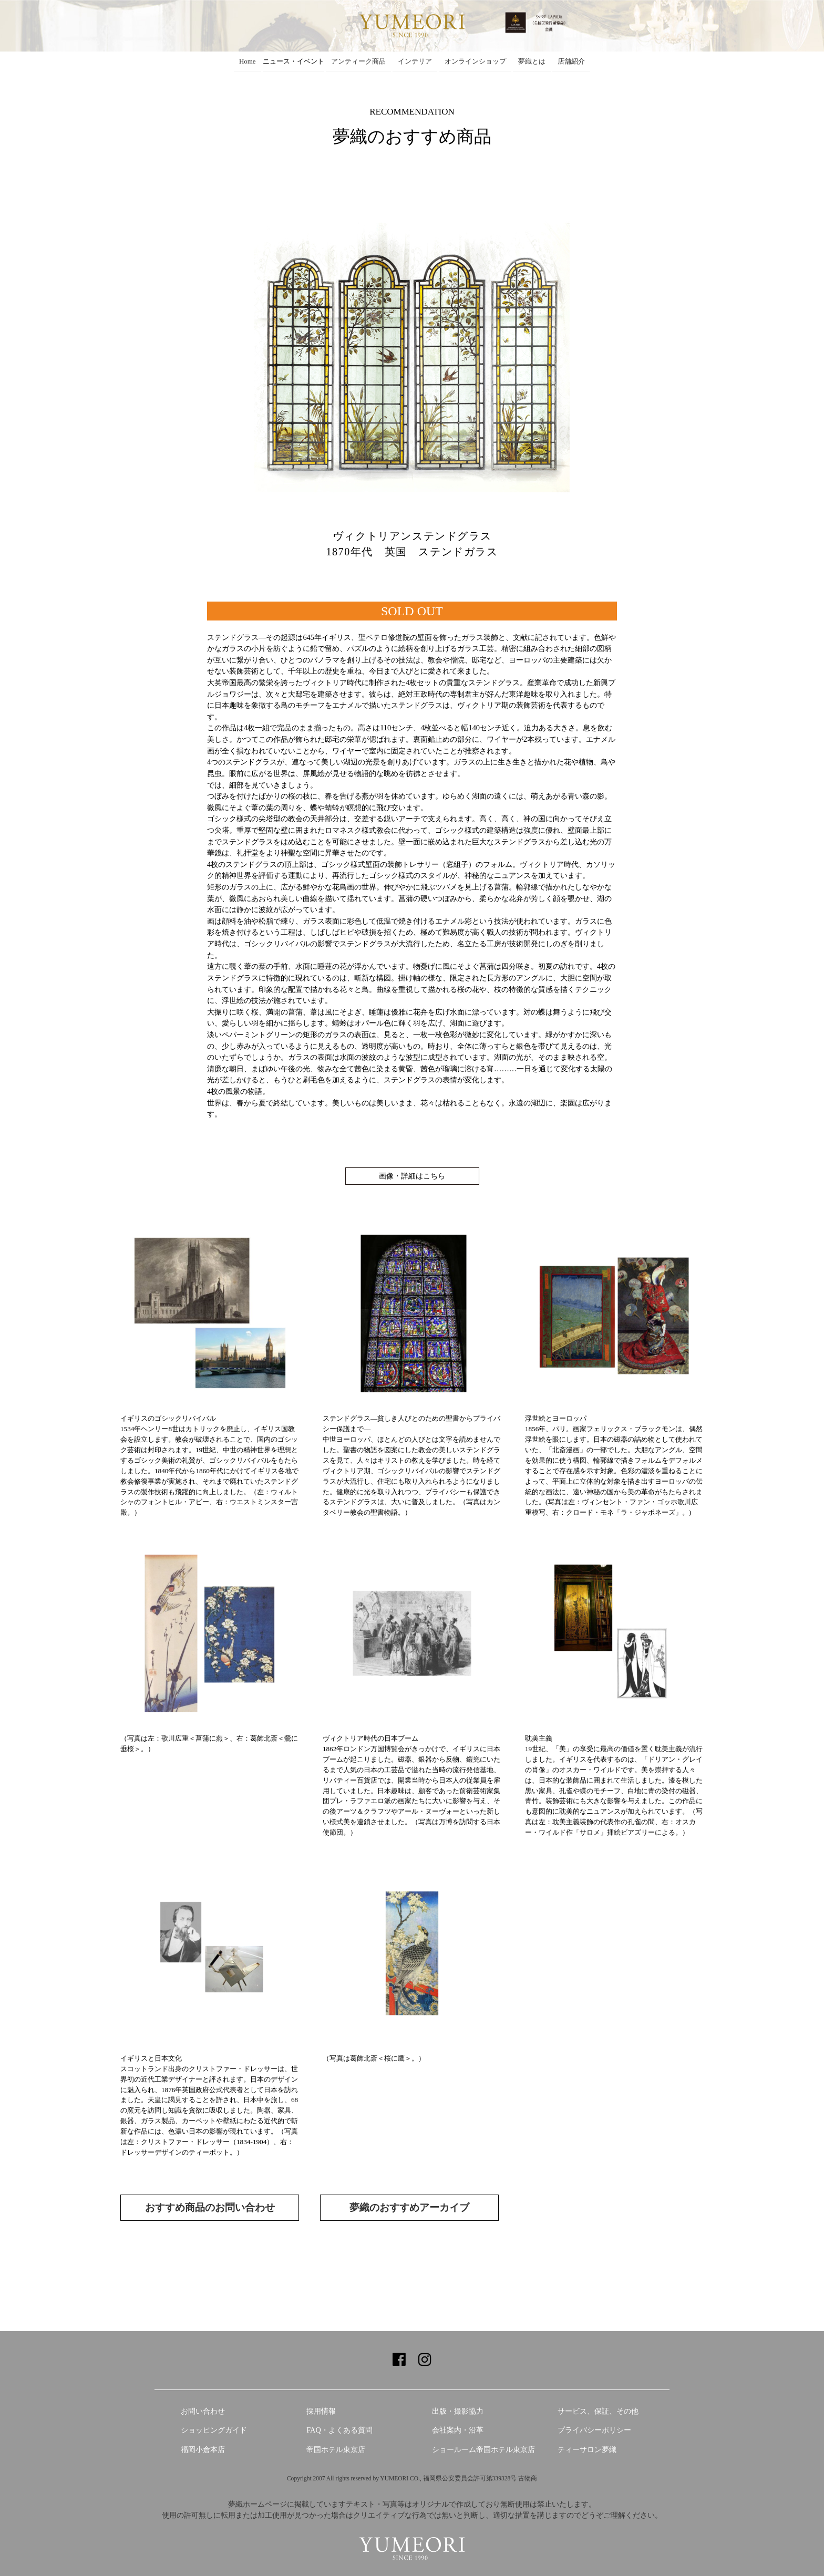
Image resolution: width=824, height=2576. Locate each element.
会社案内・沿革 (457, 2430)
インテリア (415, 61)
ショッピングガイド (214, 2430)
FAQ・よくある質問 (339, 2430)
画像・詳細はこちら (412, 1176)
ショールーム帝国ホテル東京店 (483, 2449)
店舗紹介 (571, 61)
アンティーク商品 (358, 61)
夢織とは (531, 61)
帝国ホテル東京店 (335, 2449)
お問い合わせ (203, 2411)
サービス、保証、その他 (598, 2411)
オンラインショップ (475, 61)
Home (247, 61)
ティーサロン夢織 (587, 2449)
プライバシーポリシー (594, 2430)
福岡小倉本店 (203, 2449)
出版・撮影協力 (457, 2411)
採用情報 (321, 2411)
